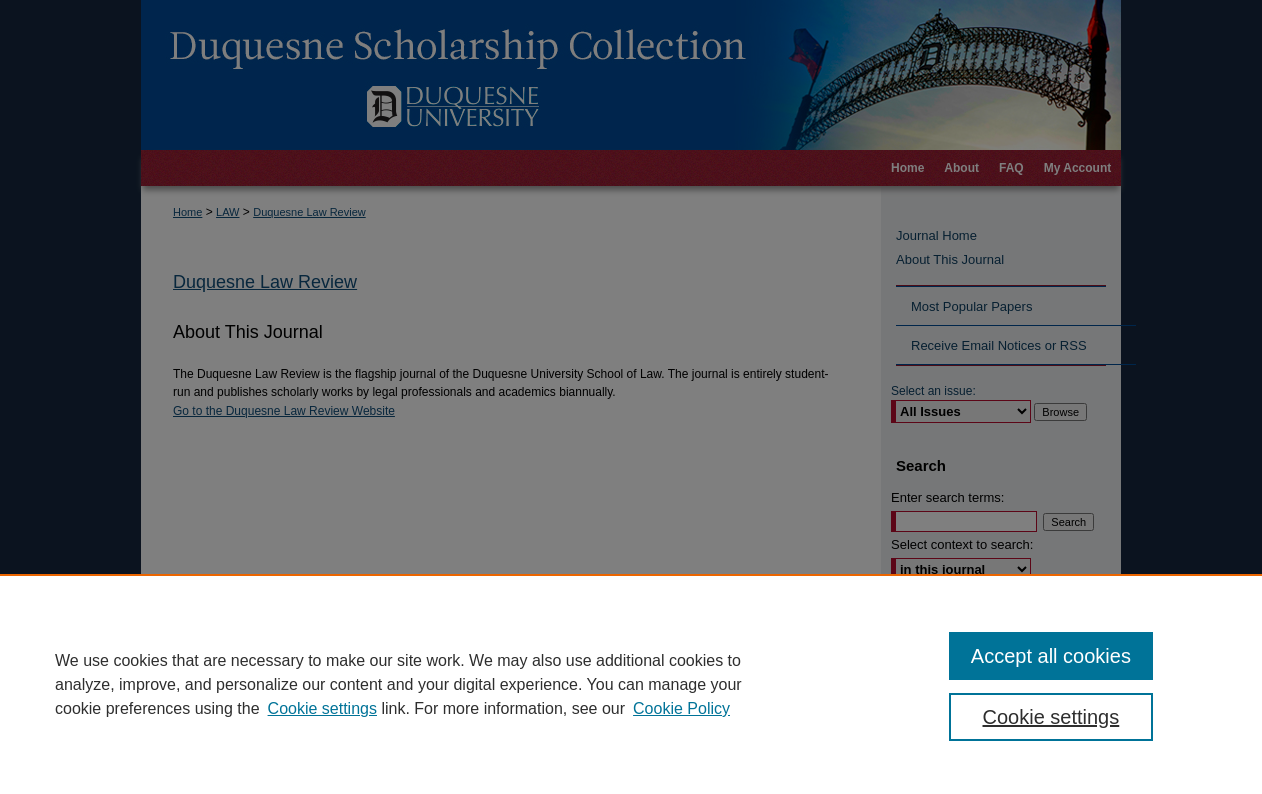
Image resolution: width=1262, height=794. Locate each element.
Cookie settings (322, 708)
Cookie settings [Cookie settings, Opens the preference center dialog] (1051, 717)
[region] (631, 684)
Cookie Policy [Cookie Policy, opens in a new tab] (681, 708)
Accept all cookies (1051, 656)
